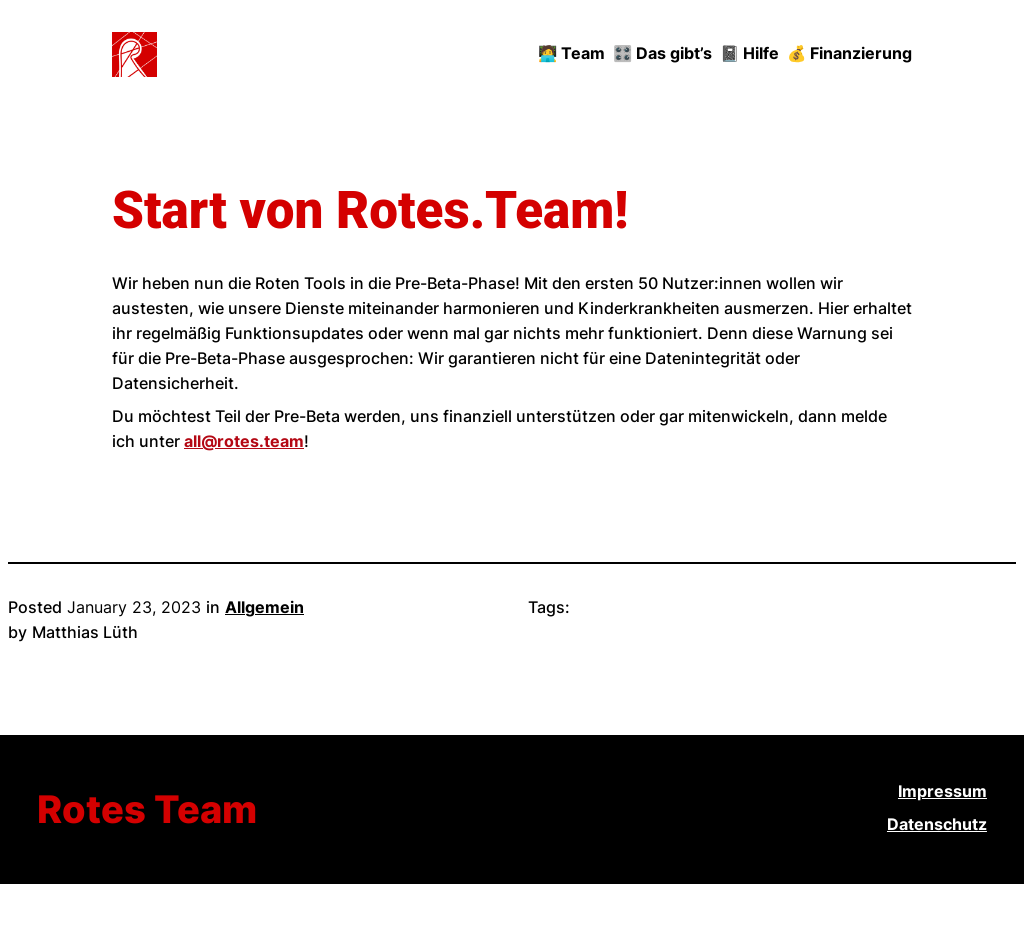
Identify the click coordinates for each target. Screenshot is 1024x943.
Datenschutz (937, 824)
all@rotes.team (244, 441)
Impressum (942, 791)
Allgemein (264, 607)
